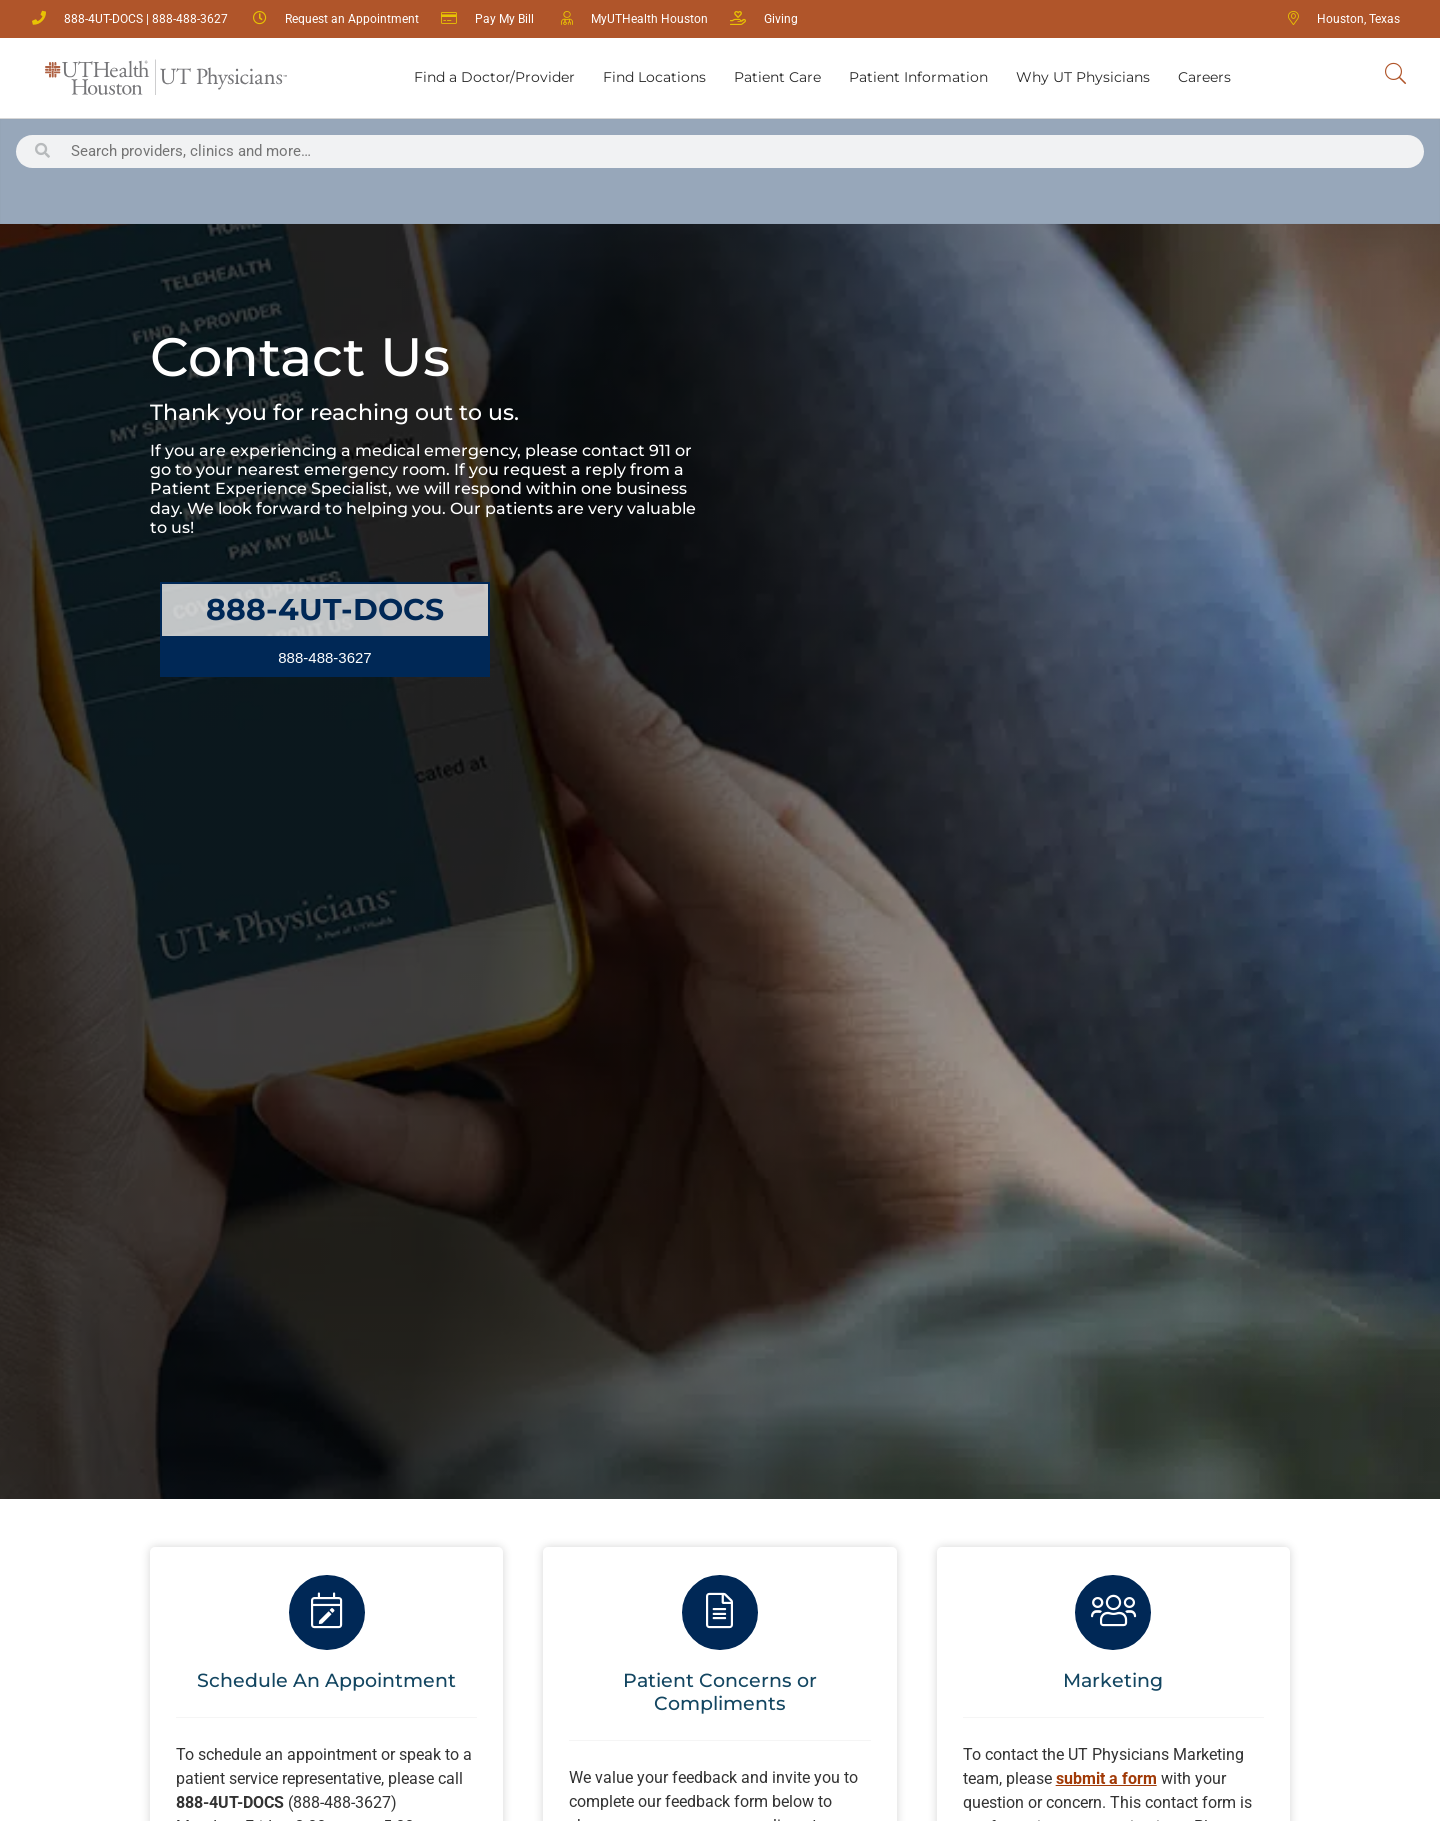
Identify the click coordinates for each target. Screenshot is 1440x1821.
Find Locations (654, 77)
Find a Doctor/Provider (494, 77)
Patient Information (918, 77)
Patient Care (777, 77)
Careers (1204, 77)
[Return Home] (166, 78)
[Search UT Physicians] (1395, 74)
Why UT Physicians (1083, 77)
